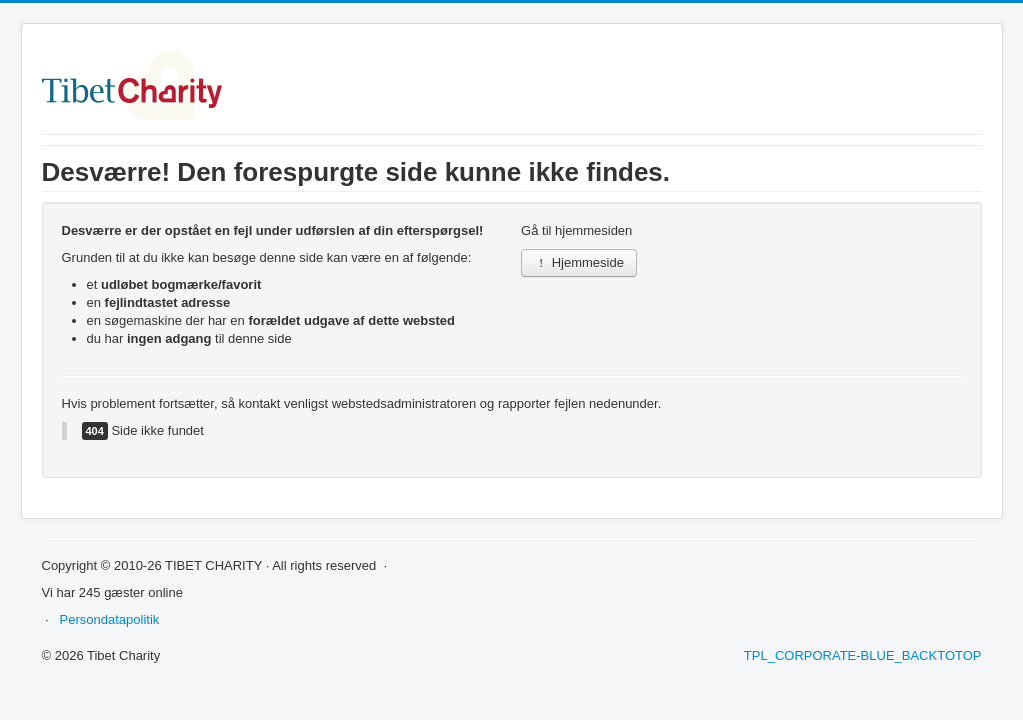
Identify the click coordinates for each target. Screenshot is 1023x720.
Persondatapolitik (110, 619)
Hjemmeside (579, 262)
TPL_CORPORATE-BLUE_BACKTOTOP (863, 655)
